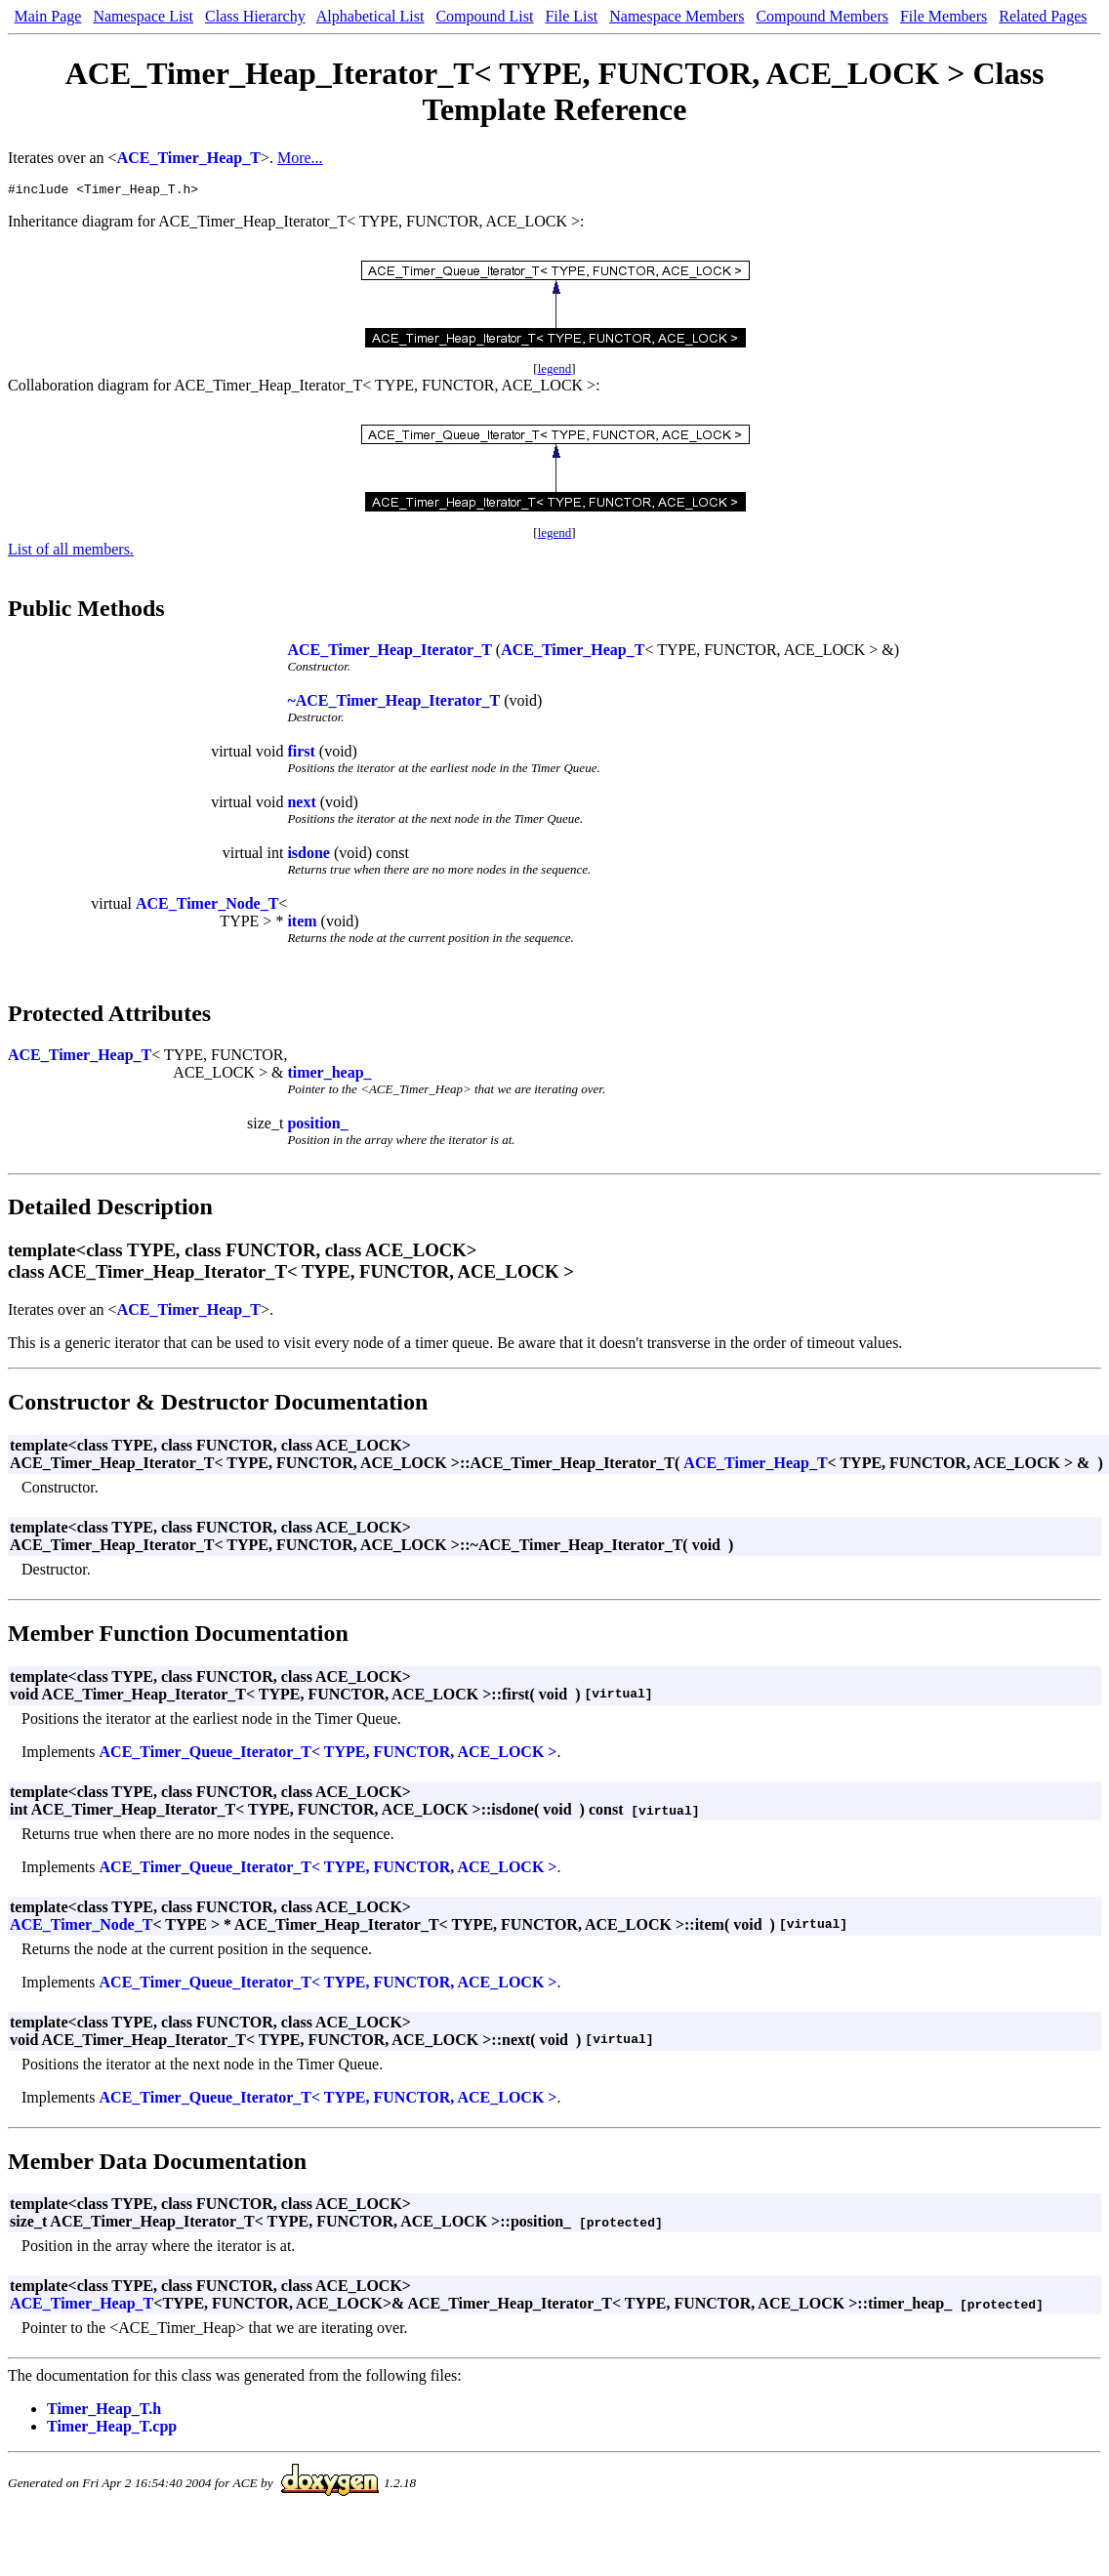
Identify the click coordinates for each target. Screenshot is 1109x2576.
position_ (317, 1126)
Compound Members (822, 16)
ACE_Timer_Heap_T (189, 157)
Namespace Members (676, 16)
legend (555, 371)
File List (571, 16)
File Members (943, 16)
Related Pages (1043, 16)
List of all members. (71, 552)
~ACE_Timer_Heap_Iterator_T (393, 703)
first (300, 754)
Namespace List (143, 16)
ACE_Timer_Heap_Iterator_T (389, 652)
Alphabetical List (370, 16)
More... (300, 157)
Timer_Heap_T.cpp (112, 2429)
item (301, 924)
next (301, 805)
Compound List (484, 16)
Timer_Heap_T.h (104, 2411)
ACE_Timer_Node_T (207, 906)
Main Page (48, 16)
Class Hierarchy (255, 16)
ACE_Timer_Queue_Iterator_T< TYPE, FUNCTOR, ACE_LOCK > (328, 1754)
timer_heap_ (329, 1075)
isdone (308, 855)
